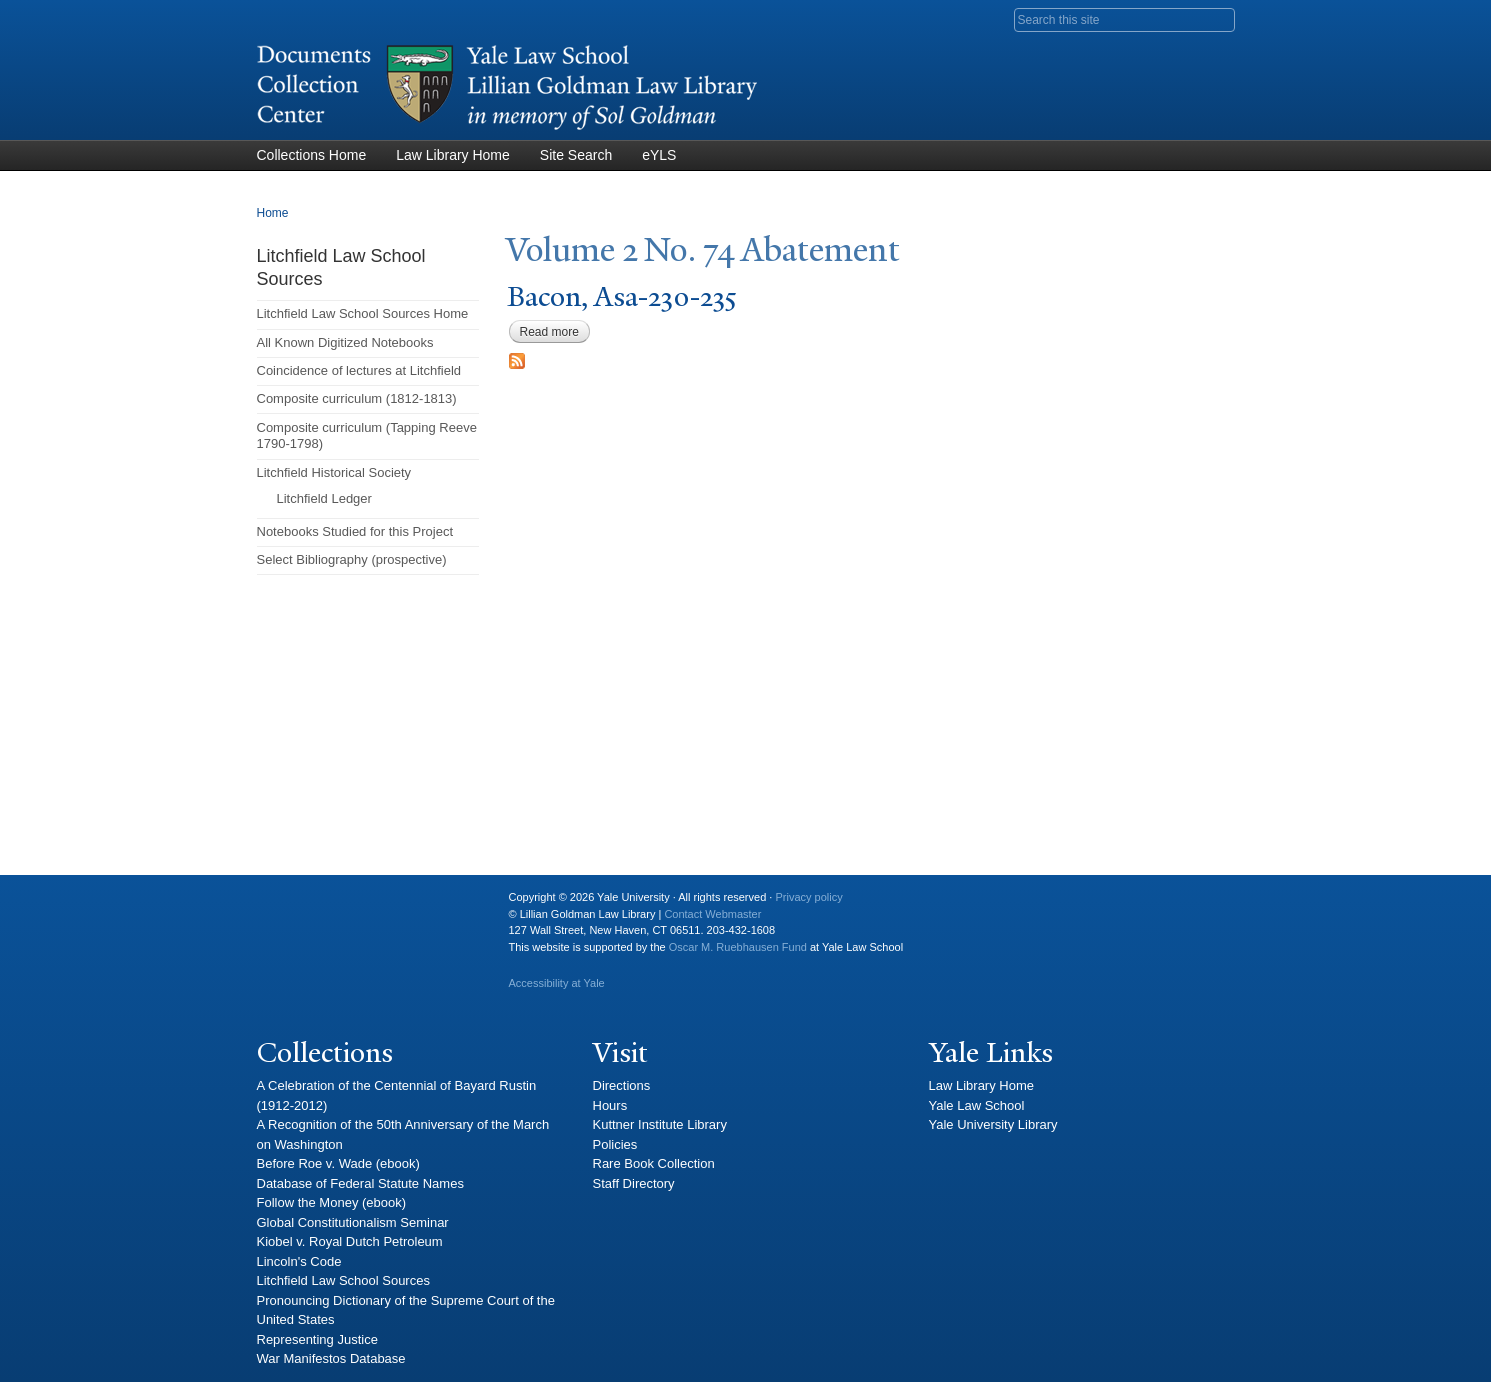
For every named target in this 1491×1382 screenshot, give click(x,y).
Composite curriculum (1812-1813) (357, 398)
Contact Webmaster (712, 914)
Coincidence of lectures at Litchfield (359, 370)
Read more (555, 332)
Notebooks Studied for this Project (355, 531)
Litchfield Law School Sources (343, 1280)
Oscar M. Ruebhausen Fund (738, 947)
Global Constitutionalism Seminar (353, 1222)
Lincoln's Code (299, 1261)
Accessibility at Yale (557, 983)
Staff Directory (634, 1183)
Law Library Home (453, 155)
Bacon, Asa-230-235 (622, 296)
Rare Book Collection (654, 1163)
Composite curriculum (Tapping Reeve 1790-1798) (367, 436)
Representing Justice (317, 1339)
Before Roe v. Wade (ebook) (338, 1163)
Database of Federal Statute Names (360, 1183)
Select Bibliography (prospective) (352, 559)
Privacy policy (808, 897)
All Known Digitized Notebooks (345, 342)
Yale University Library (993, 1124)
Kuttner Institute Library (660, 1124)
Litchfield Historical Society (334, 472)
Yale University (288, 905)
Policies (615, 1144)
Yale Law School (977, 1105)
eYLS (659, 155)
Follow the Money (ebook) (332, 1202)
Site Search (576, 155)
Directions (622, 1085)
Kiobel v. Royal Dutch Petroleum (350, 1241)
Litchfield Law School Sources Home (363, 313)
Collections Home (312, 155)
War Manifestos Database (331, 1358)
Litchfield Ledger (324, 498)
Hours (610, 1105)
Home (273, 213)
